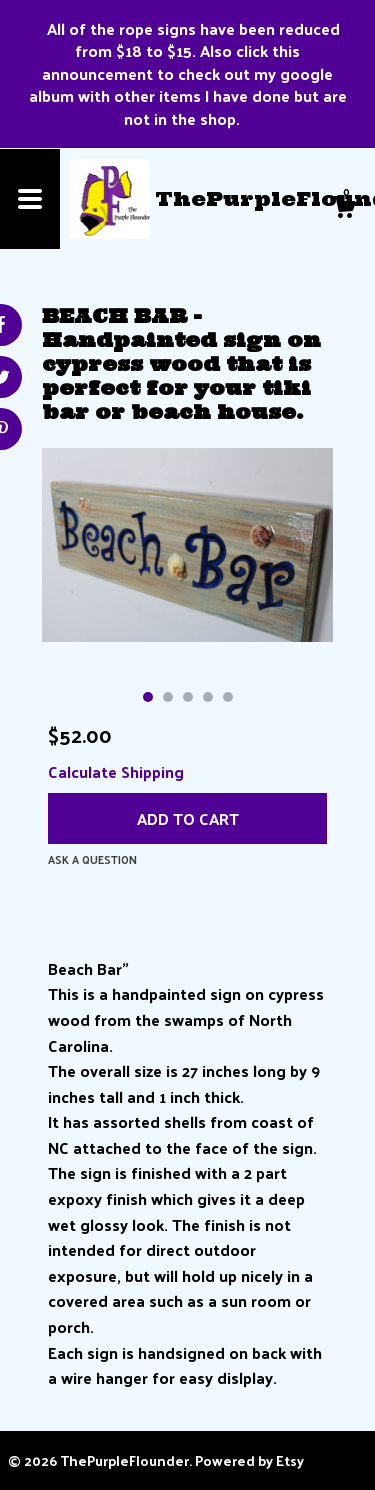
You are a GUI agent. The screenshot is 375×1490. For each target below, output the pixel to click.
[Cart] (344, 209)
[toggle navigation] (30, 199)
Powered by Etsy (249, 1460)
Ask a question (92, 859)
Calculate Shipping (116, 771)
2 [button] (168, 697)
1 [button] (148, 697)
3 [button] (188, 697)
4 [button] (208, 697)
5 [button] (228, 697)
